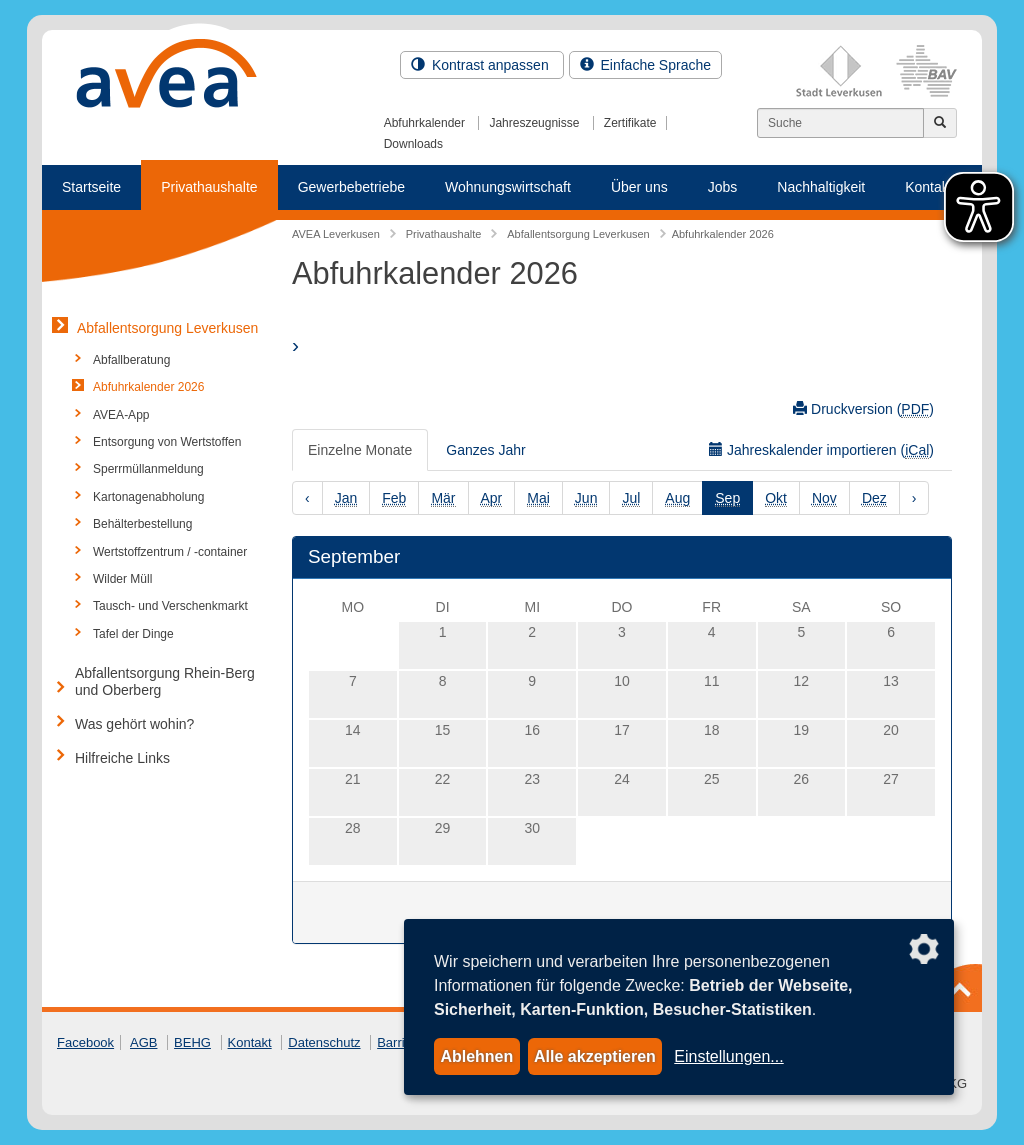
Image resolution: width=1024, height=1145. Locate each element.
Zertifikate (630, 123)
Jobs (723, 187)
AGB (143, 1042)
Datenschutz (324, 1042)
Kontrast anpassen (482, 65)
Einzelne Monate (360, 450)
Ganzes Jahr (485, 450)
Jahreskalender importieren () (821, 450)
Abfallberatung (131, 360)
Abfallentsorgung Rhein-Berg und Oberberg (165, 681)
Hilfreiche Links (122, 758)
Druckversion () (863, 409)
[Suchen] (840, 123)
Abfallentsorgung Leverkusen (167, 328)
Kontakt (250, 1042)
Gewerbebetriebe (351, 187)
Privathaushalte (209, 187)
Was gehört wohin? (134, 724)
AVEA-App (121, 415)
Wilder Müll (122, 579)
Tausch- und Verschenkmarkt (170, 606)
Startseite (91, 187)
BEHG (192, 1042)
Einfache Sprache (645, 65)
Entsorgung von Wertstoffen (167, 442)
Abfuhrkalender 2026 (148, 387)
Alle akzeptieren (595, 1056)
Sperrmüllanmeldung (148, 469)
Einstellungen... (728, 1056)
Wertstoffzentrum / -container (170, 552)
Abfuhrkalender (424, 123)
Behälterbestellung (142, 524)
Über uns (639, 187)
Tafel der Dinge (133, 634)
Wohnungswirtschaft (508, 187)
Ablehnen (476, 1056)
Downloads (413, 144)
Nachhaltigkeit (821, 187)
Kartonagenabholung (148, 497)
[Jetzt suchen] (940, 123)
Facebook (85, 1042)
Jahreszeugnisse (534, 123)
